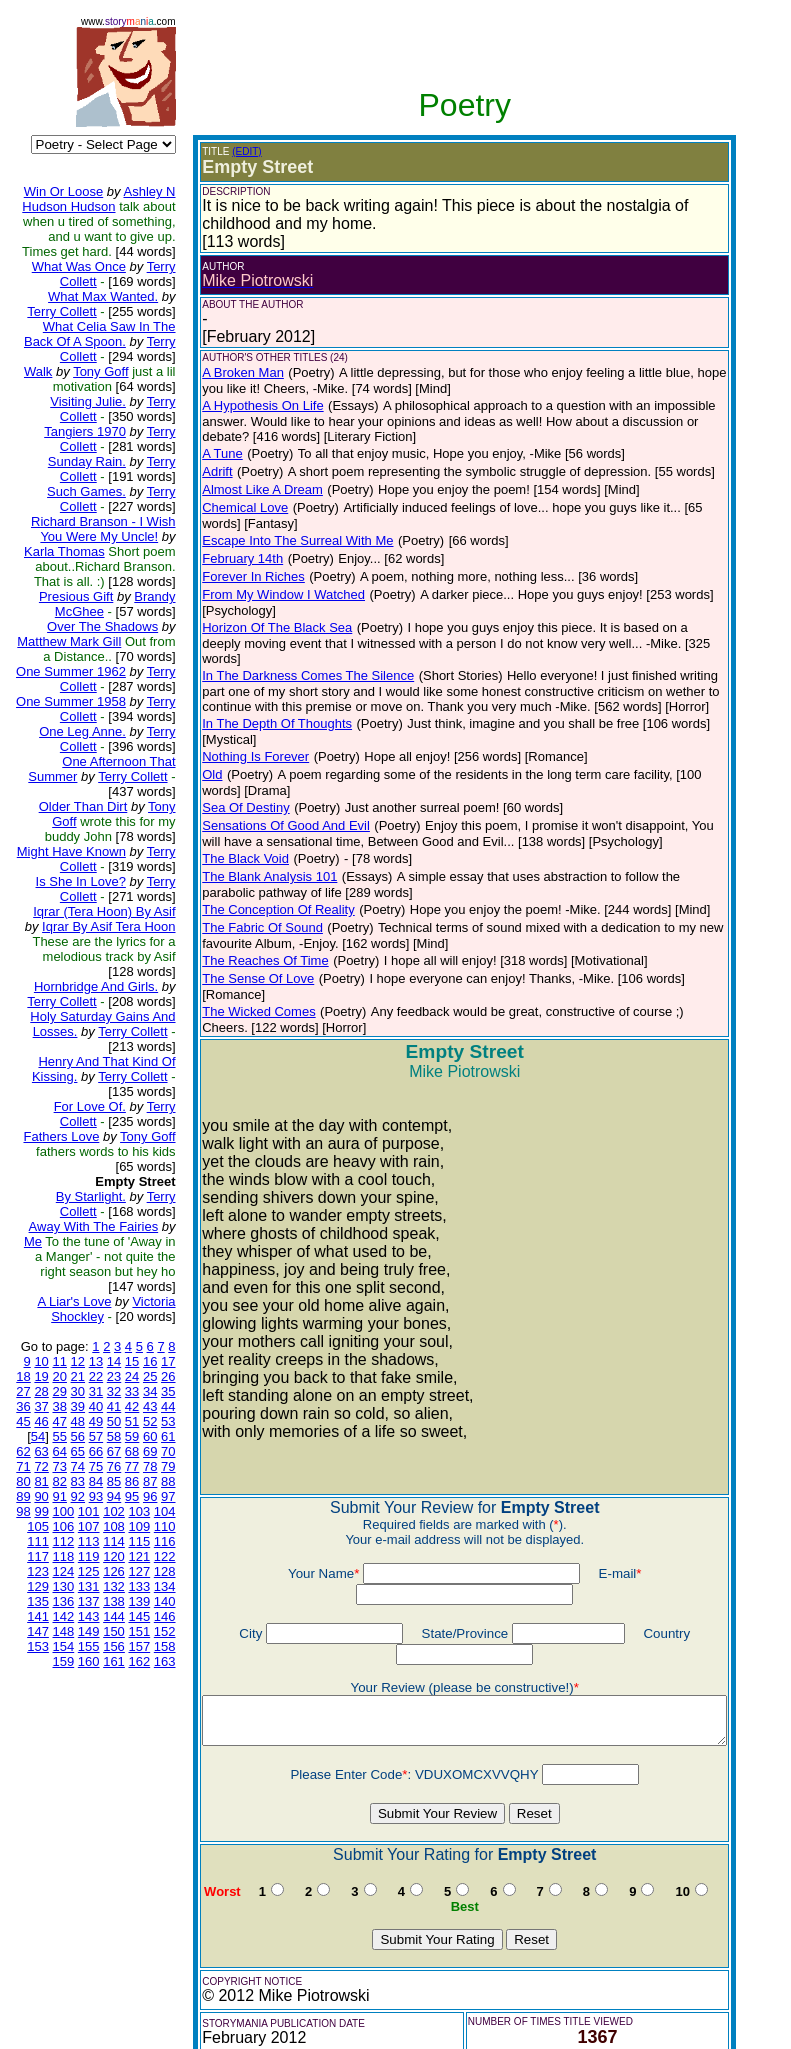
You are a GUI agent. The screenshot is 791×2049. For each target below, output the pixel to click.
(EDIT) (230, 151)
